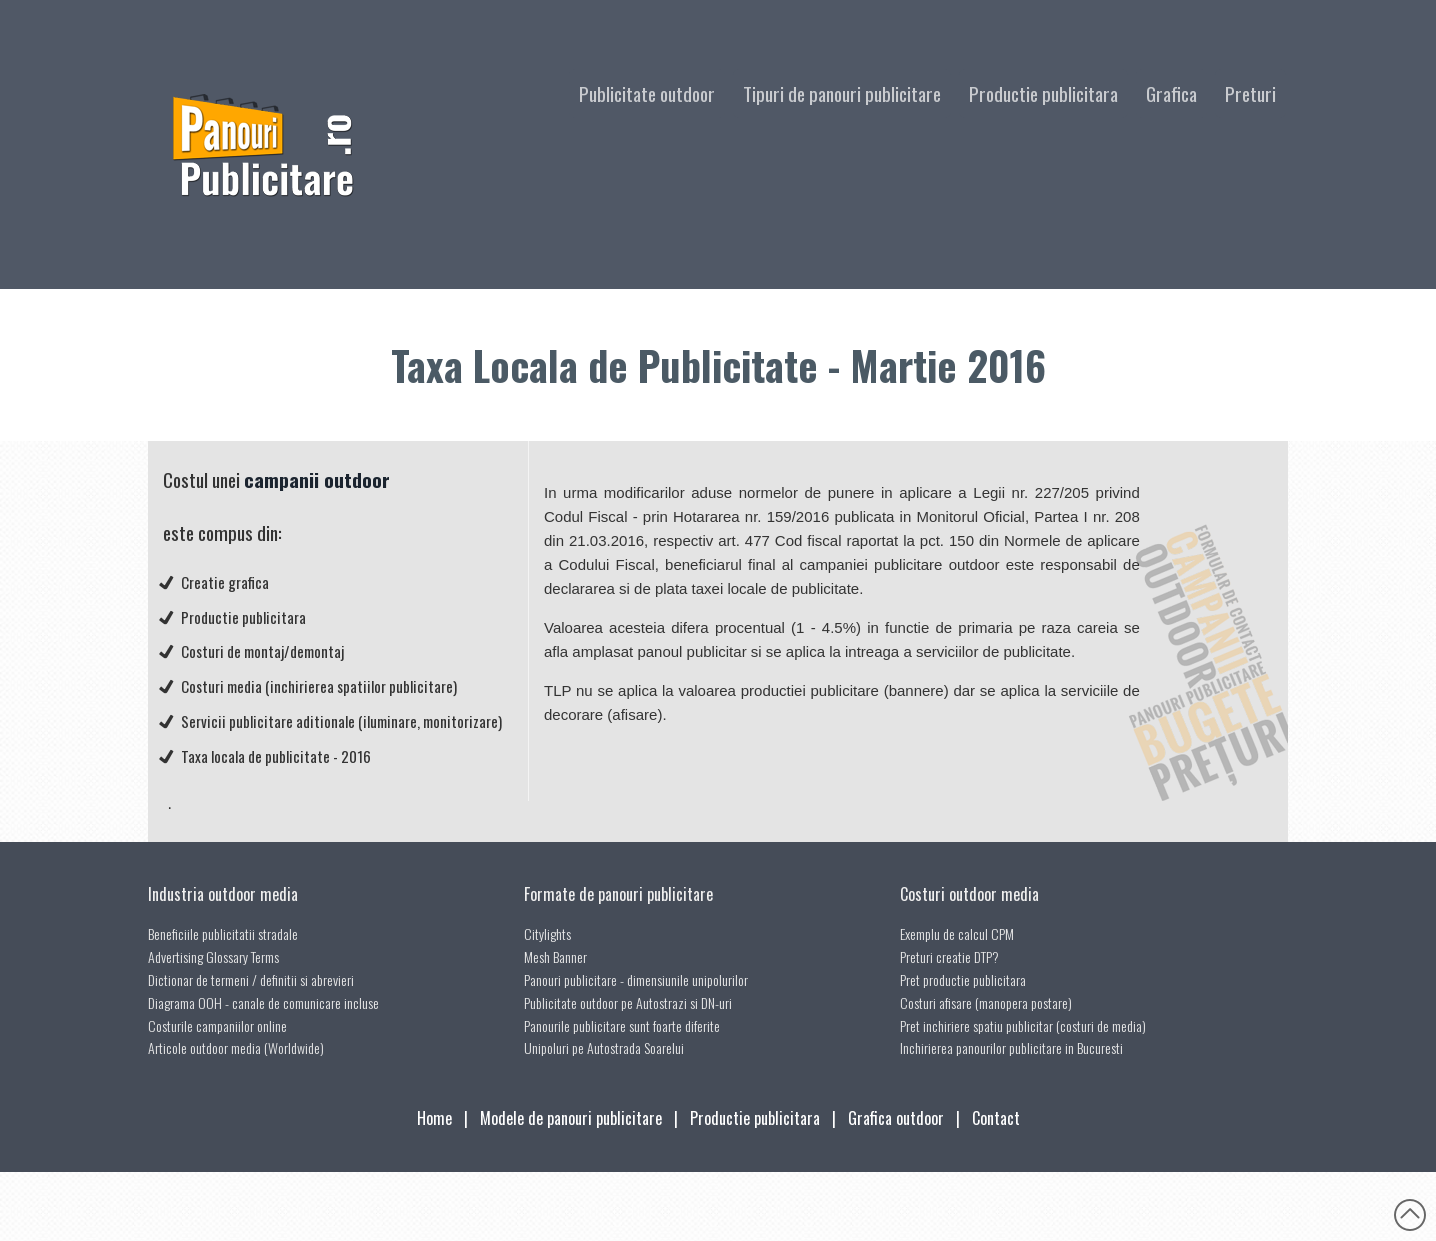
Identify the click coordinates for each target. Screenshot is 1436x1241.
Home (434, 1118)
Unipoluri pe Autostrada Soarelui (604, 1047)
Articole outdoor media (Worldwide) (236, 1047)
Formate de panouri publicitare (618, 894)
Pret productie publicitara (963, 979)
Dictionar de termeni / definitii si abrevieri (251, 979)
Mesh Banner (555, 956)
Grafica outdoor (896, 1118)
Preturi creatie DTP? (949, 956)
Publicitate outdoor (647, 93)
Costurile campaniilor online (217, 1025)
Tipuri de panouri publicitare (842, 93)
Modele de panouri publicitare (571, 1118)
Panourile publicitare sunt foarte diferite (622, 1025)
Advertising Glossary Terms (213, 956)
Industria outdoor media (223, 894)
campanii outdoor (317, 479)
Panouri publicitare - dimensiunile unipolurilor (636, 979)
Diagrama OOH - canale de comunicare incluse (263, 1002)
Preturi (1250, 93)
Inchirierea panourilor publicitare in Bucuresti (1011, 1047)
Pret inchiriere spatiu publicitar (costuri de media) (1023, 1025)
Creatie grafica (225, 582)
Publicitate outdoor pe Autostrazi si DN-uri (628, 1002)
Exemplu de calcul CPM (957, 933)
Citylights (547, 933)
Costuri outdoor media (969, 894)
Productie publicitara (1043, 93)
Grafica (1171, 93)
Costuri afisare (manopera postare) (986, 1002)
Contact (996, 1118)
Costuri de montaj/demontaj (262, 651)
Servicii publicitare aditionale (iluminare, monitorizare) (341, 721)
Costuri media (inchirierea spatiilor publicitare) (319, 686)
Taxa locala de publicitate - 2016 (276, 756)
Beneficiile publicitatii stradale (223, 933)
